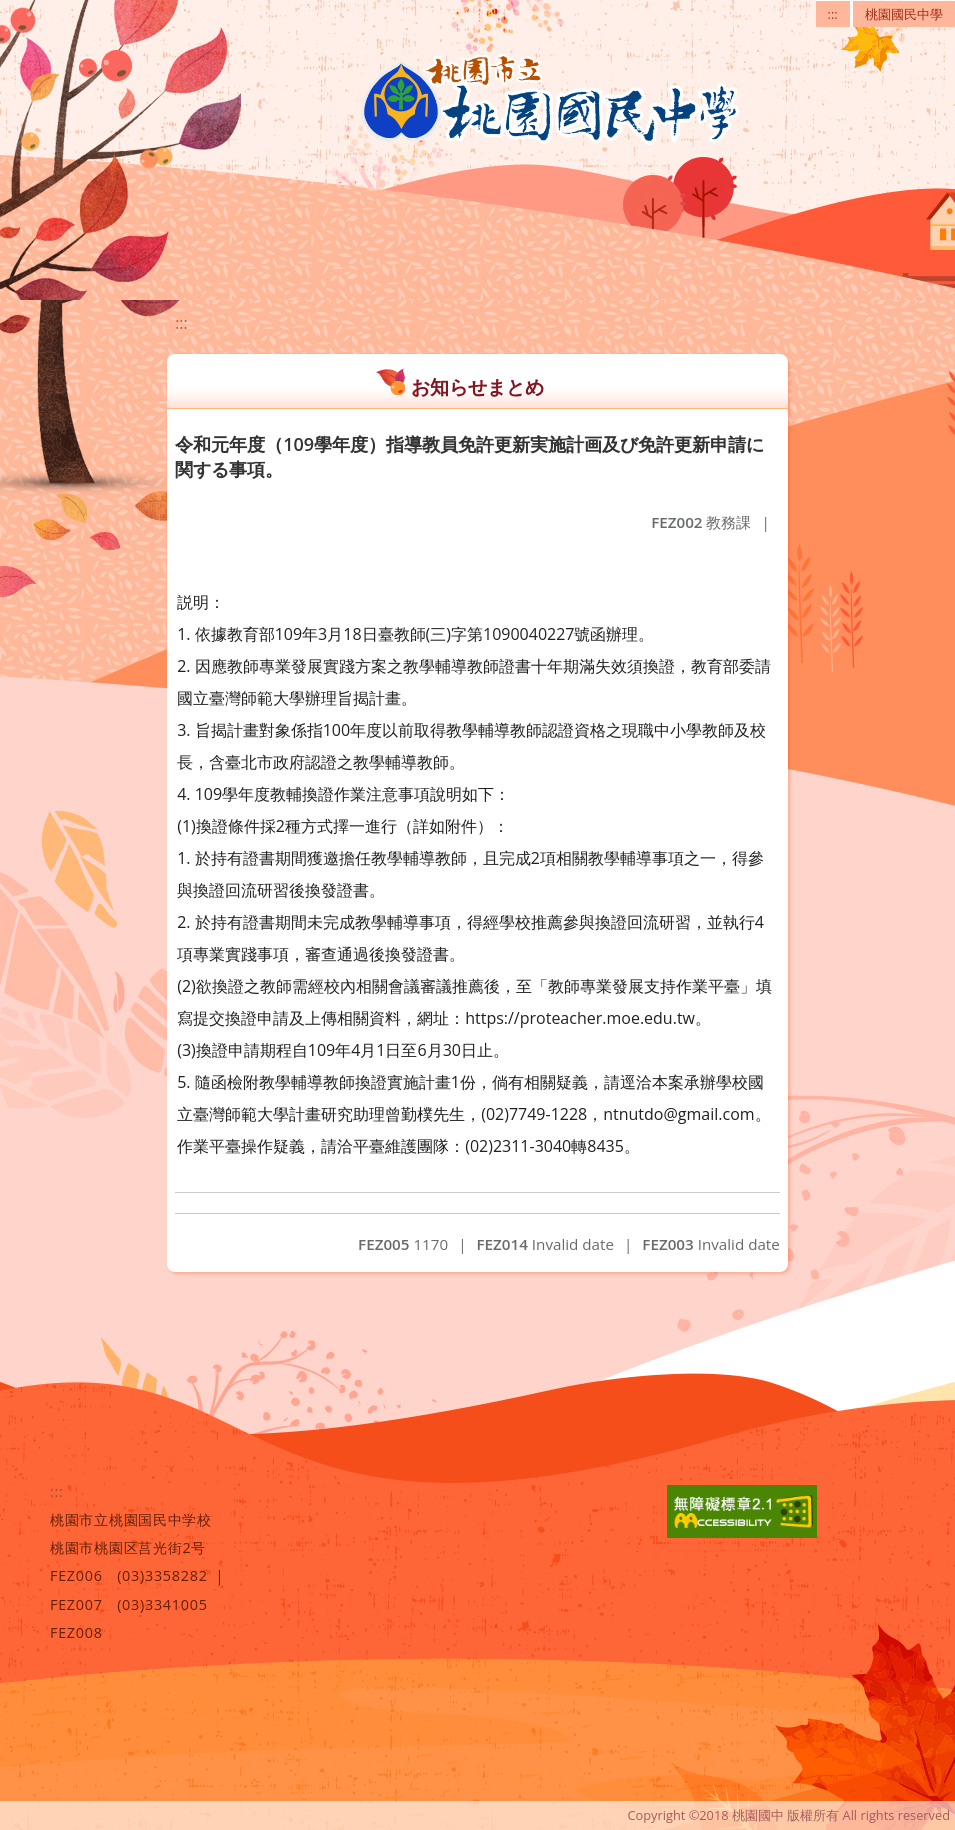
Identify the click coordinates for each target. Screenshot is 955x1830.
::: (833, 14)
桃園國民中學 (904, 14)
